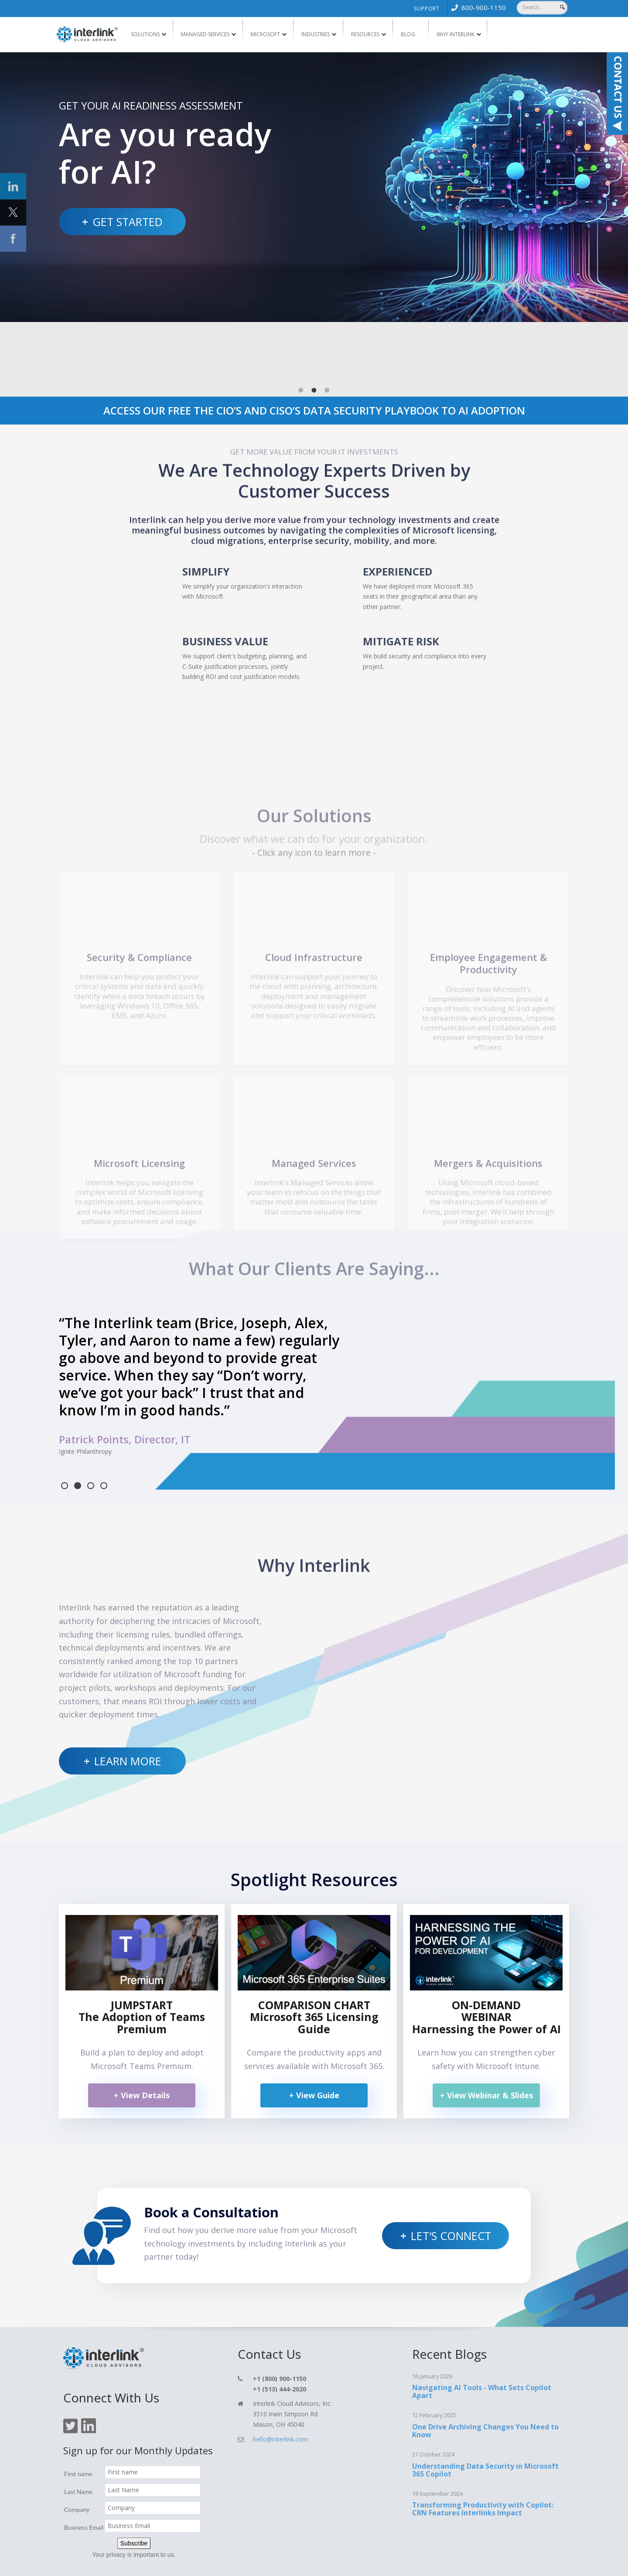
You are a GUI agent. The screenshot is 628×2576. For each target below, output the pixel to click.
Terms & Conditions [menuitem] (408, 2562)
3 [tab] (327, 328)
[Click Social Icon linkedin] (13, 186)
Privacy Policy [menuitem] (362, 2562)
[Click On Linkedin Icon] (88, 2385)
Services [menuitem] (255, 2562)
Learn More (127, 1714)
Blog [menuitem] (408, 34)
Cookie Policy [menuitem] (452, 2562)
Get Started (127, 221)
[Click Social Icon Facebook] (13, 239)
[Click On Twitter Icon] (70, 2385)
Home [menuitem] (229, 2562)
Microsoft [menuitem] (265, 34)
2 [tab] (314, 328)
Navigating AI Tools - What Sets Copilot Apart (481, 2345)
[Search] (542, 7)
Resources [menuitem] (365, 34)
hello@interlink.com (280, 2392)
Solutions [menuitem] (145, 34)
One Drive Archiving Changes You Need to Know (485, 2384)
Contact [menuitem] (282, 2562)
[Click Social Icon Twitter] (13, 212)
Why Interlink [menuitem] (455, 34)
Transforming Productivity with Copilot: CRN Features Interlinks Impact (482, 2462)
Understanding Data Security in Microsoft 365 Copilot (485, 2423)
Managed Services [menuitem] (205, 34)
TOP (541, 2559)
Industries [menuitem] (315, 34)
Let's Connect (451, 2189)
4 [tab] (103, 1439)
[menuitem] (477, 7)
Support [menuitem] (427, 8)
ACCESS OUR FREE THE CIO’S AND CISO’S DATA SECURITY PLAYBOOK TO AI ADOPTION (314, 349)
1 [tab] (301, 328)
